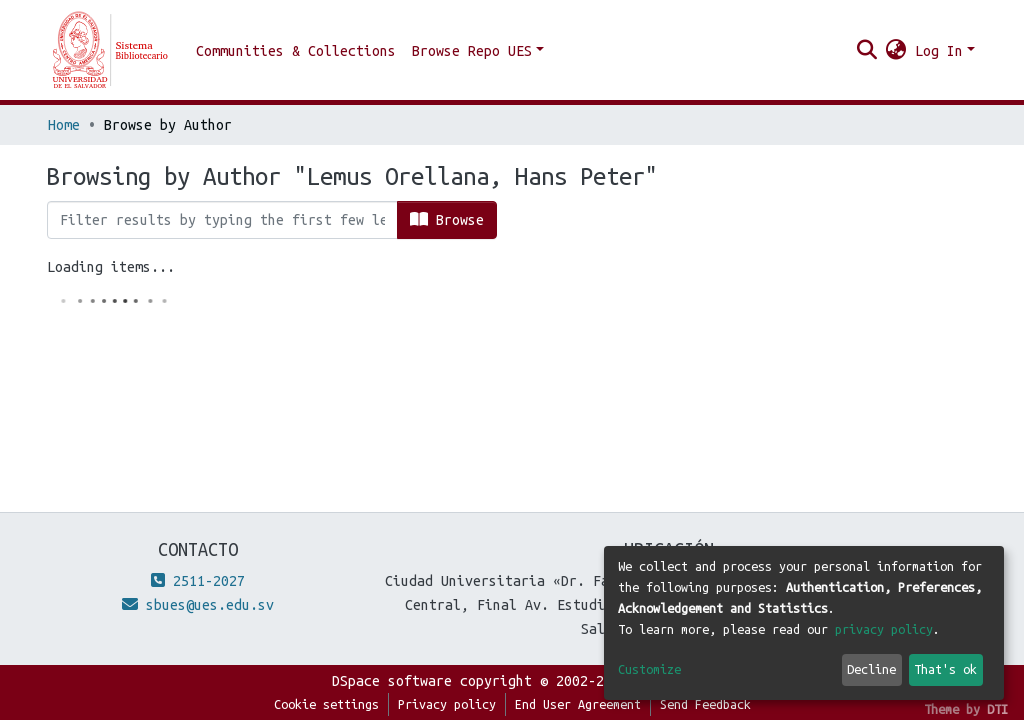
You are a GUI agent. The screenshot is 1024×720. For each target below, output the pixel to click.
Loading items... (111, 267)
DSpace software (392, 681)
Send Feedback (705, 704)
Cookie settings (326, 704)
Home (64, 125)
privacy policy (884, 629)
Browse (447, 219)
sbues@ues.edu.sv (198, 605)
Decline (871, 669)
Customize (649, 669)
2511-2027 (198, 581)
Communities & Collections (296, 51)
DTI (997, 709)
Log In (939, 51)
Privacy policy (447, 704)
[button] (896, 51)
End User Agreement (578, 704)
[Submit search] (867, 51)
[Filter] (222, 220)
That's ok (945, 669)
